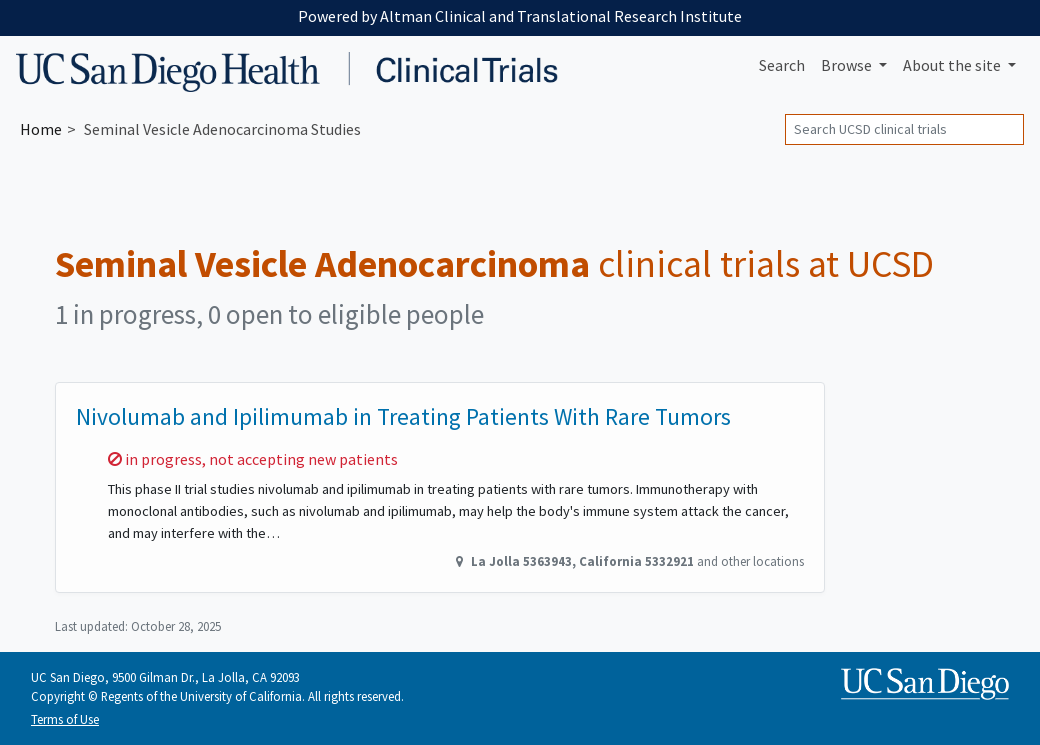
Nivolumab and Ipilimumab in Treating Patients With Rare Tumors (403, 416)
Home (41, 129)
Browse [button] (848, 65)
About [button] (953, 65)
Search (782, 65)
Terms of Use (65, 719)
